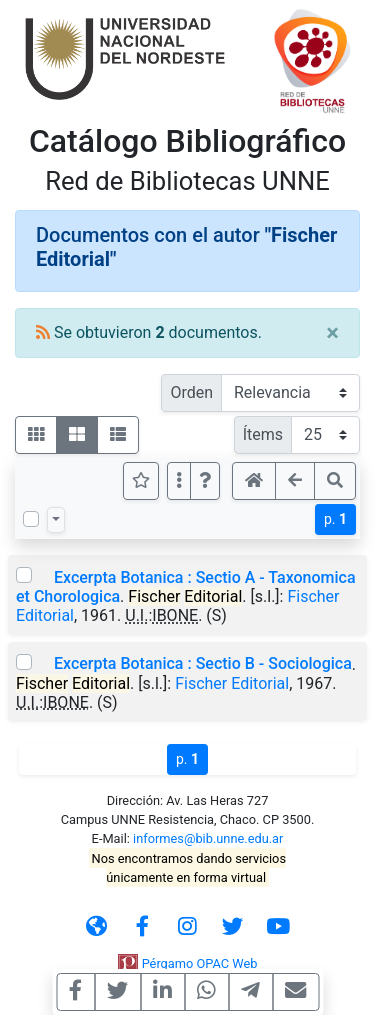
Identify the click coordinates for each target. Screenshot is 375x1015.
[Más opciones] (179, 481)
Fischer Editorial (232, 683)
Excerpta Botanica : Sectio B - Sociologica (203, 663)
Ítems (263, 434)
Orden (191, 392)
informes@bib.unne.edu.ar (208, 838)
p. (335, 519)
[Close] (332, 333)
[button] (205, 481)
